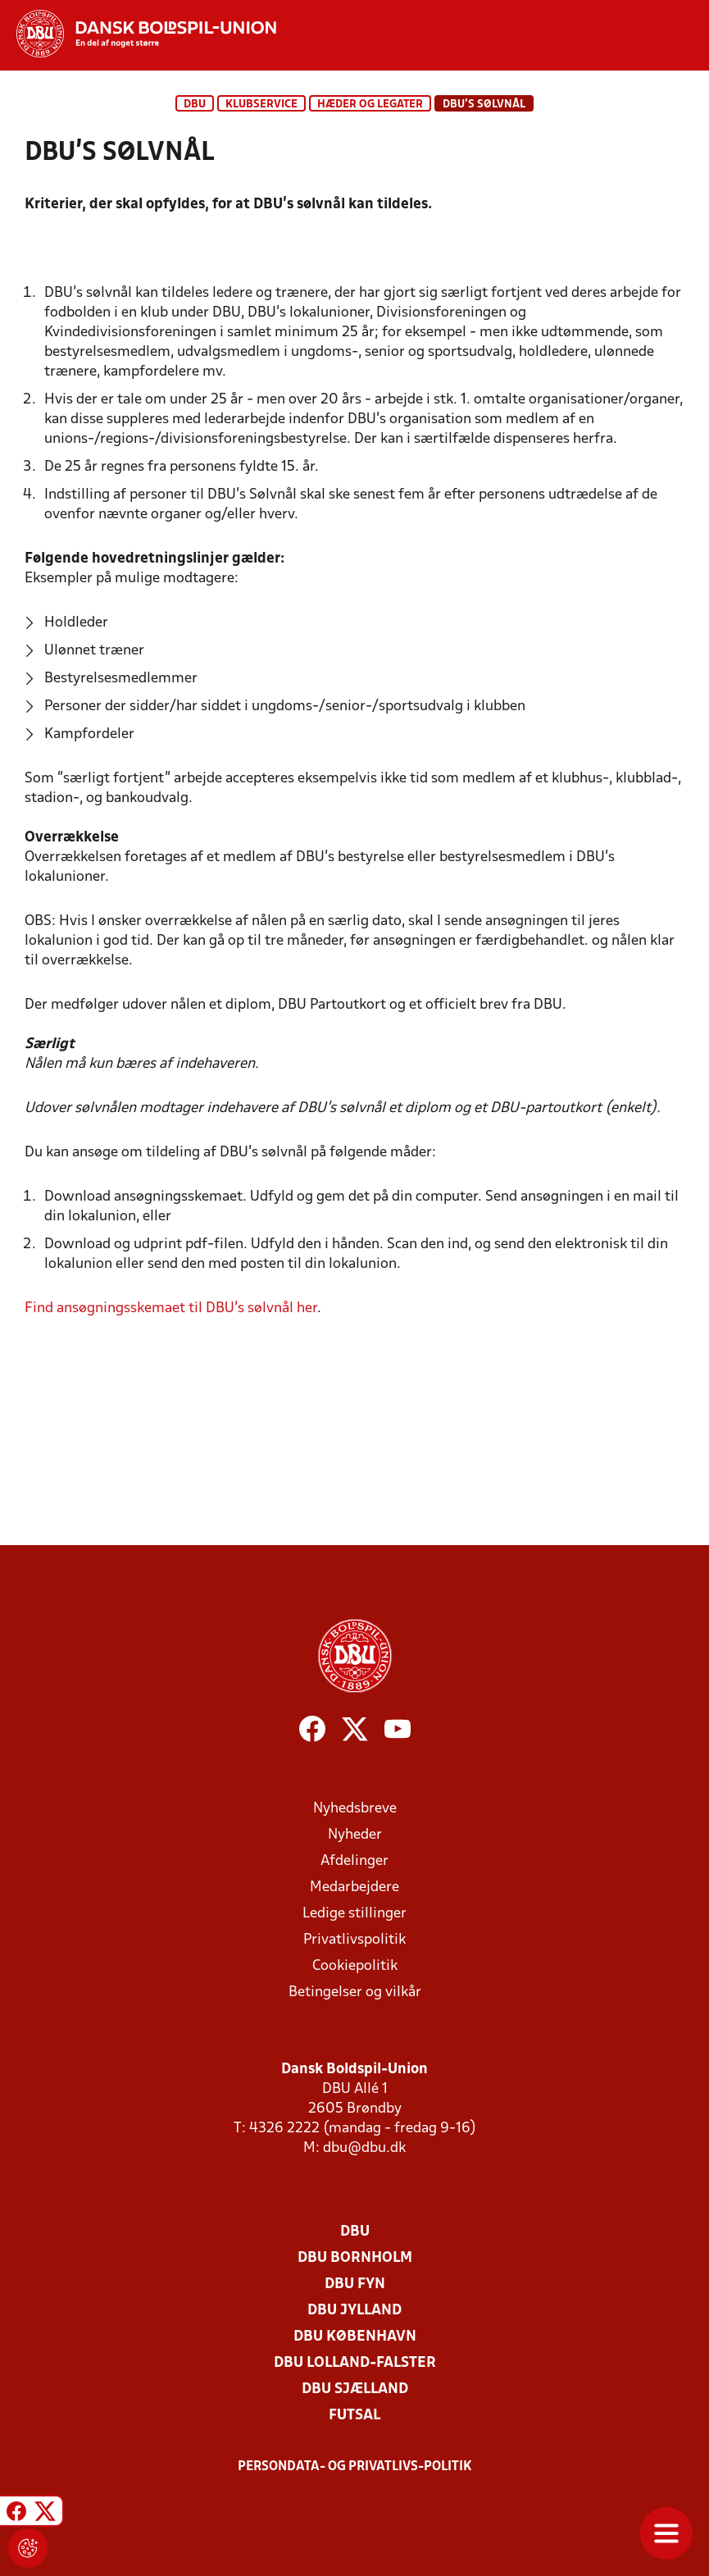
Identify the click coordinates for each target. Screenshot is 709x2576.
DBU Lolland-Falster (355, 2363)
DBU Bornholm (355, 2258)
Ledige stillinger (354, 1914)
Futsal (354, 2416)
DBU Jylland (354, 2311)
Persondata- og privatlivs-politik (355, 2467)
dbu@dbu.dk (364, 2148)
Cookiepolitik (355, 1966)
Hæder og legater (370, 104)
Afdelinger (354, 1861)
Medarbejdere (354, 1887)
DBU (195, 104)
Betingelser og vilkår (355, 1992)
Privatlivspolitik (354, 1940)
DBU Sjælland (355, 2389)
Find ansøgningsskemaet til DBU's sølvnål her (171, 1308)
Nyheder (355, 1835)
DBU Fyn (355, 2284)
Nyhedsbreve (355, 1809)
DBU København (354, 2337)
